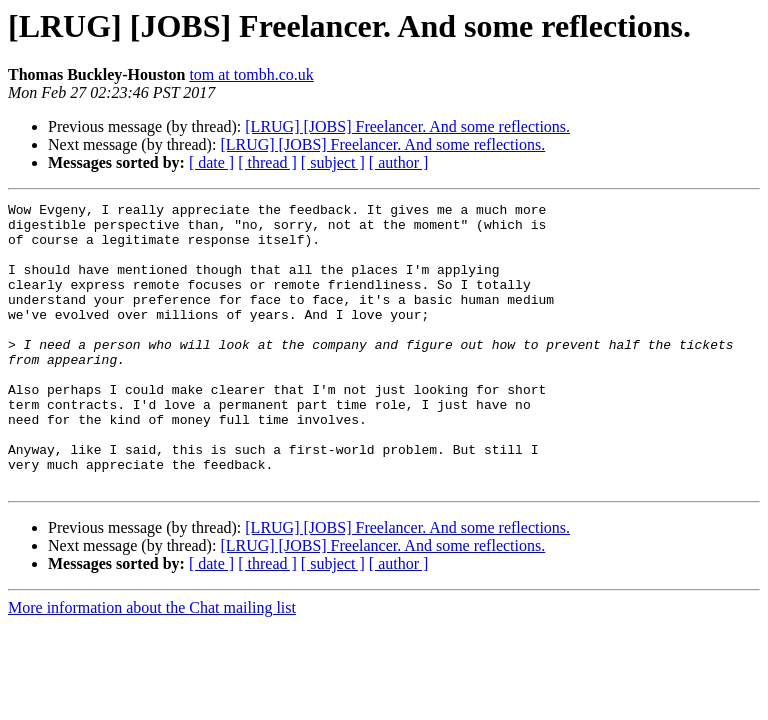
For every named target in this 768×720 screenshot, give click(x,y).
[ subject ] (333, 162)
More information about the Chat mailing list (152, 664)
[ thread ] (267, 162)
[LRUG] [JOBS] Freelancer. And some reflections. (407, 126)
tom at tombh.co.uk (251, 74)
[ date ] (211, 162)
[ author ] (399, 162)
